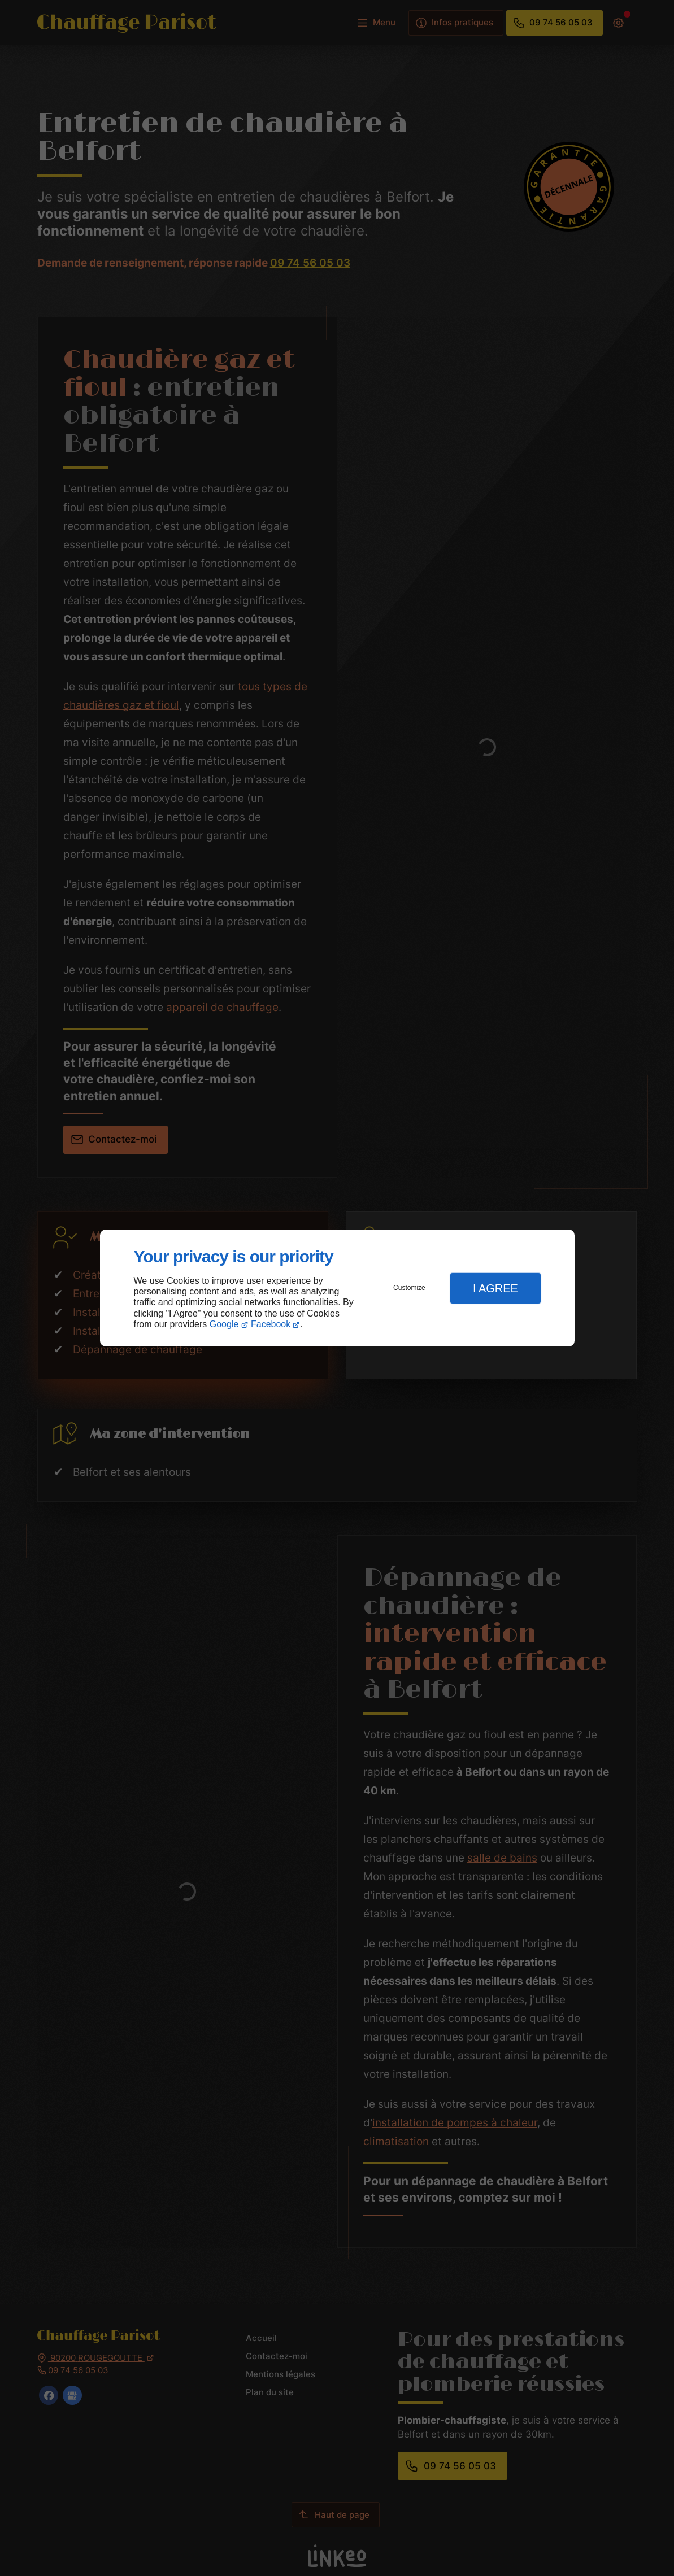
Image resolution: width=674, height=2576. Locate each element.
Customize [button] (409, 1288)
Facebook (270, 1324)
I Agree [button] (495, 1288)
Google (224, 1324)
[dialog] (337, 1288)
